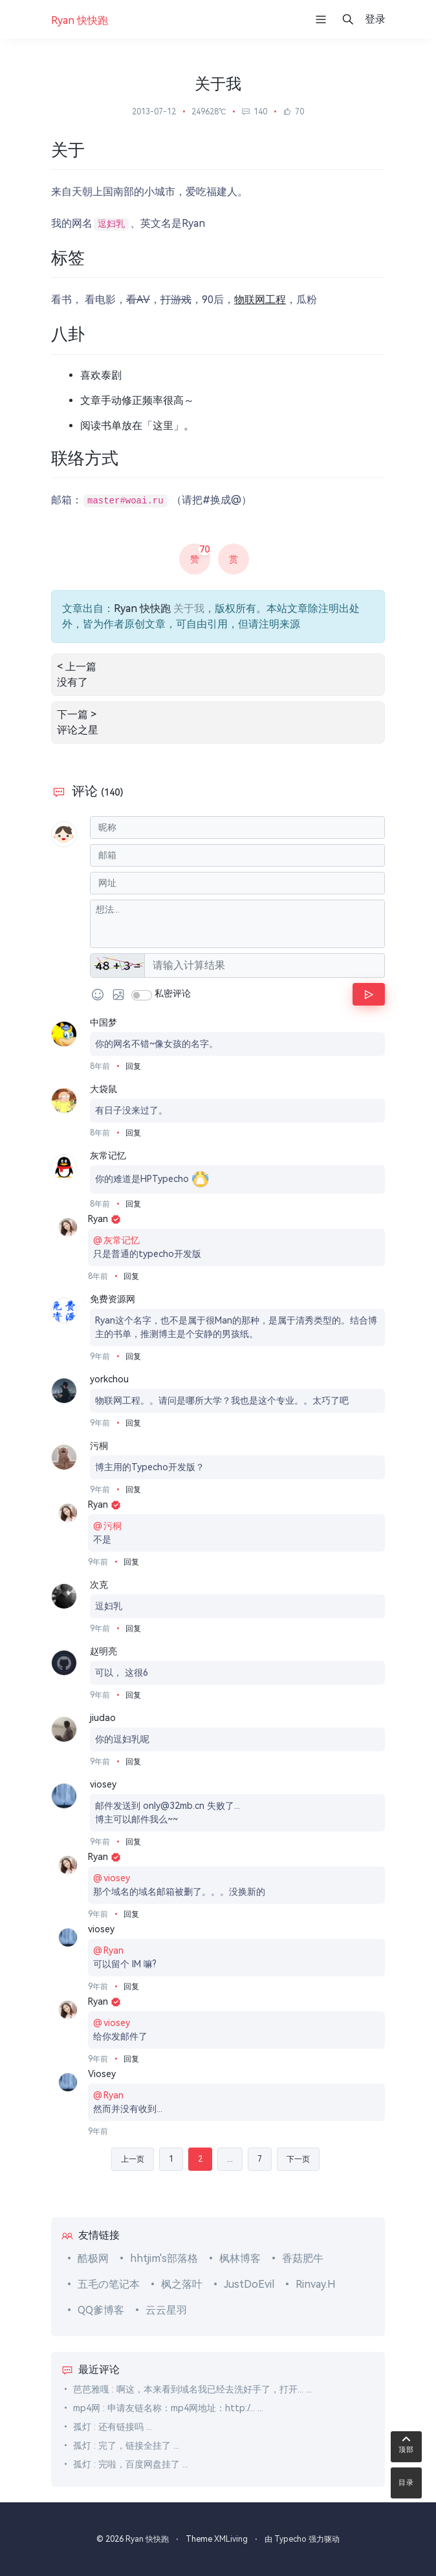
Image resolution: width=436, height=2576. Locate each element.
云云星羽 (166, 2310)
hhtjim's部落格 (164, 2258)
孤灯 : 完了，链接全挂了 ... (126, 2445)
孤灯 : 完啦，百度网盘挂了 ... (130, 2464)
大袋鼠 (103, 1089)
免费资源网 (112, 1299)
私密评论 (173, 993)
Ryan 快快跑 (142, 608)
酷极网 (93, 2258)
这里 (163, 425)
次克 (99, 1584)
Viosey (102, 2074)
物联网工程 (260, 299)
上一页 (132, 2159)
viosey (103, 1784)
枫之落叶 (181, 2284)
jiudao (103, 1718)
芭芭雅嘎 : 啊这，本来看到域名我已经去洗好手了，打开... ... (192, 2389)
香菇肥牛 (302, 2258)
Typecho (290, 2539)
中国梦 (103, 1022)
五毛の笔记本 (109, 2284)
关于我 (188, 608)
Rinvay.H (316, 2284)
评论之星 (77, 730)
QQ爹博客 (101, 2310)
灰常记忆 (108, 1155)
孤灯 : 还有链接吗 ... (112, 2427)
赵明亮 (103, 1651)
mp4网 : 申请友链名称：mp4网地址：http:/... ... (168, 2408)
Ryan (104, 1219)
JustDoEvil (249, 2284)
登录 (375, 19)
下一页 (298, 2159)
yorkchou (109, 1379)
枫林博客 (240, 2258)
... (230, 2159)
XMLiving (231, 2539)
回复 (133, 1066)
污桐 (99, 1446)
